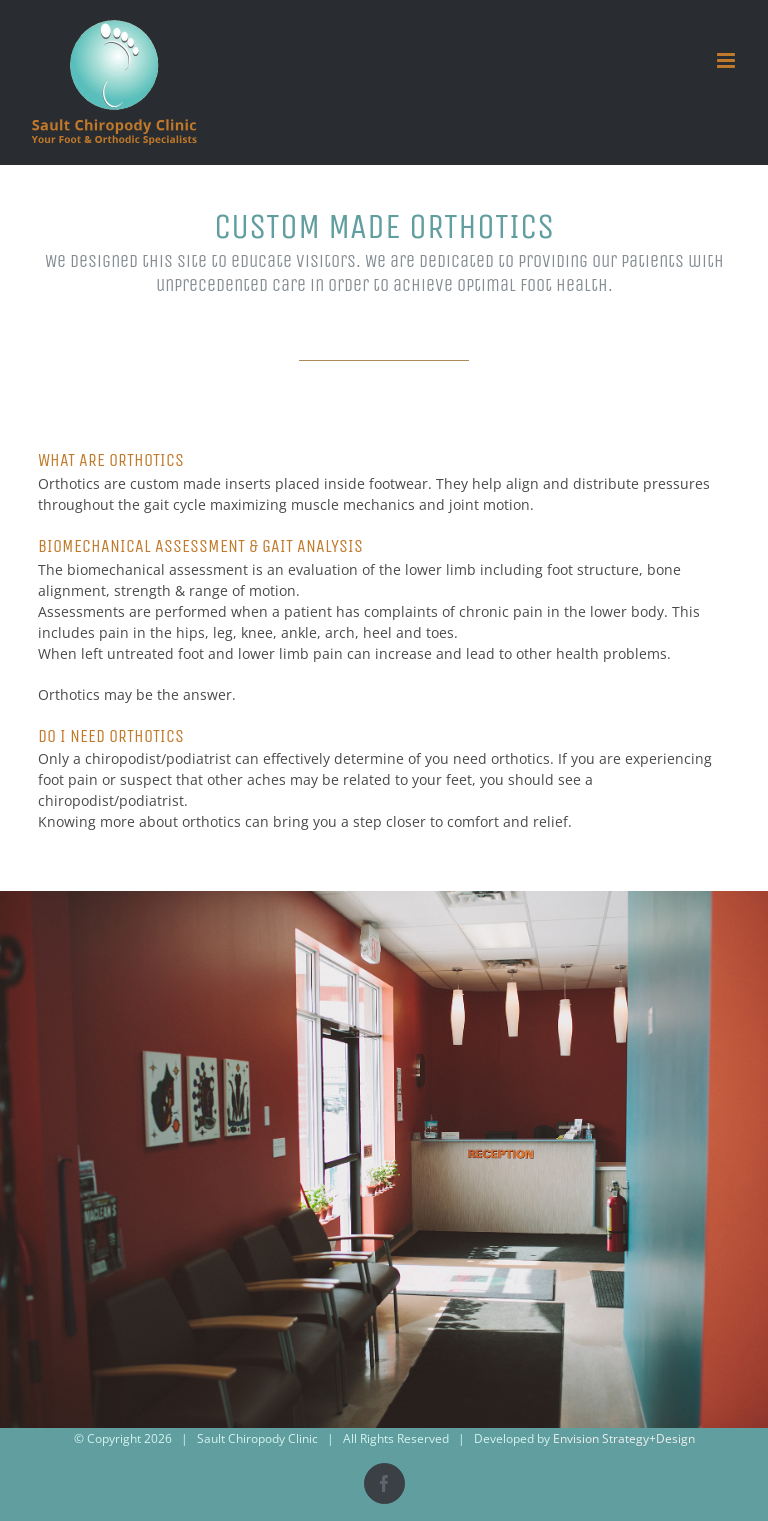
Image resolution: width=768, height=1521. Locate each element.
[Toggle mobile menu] (727, 60)
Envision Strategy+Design (624, 1438)
